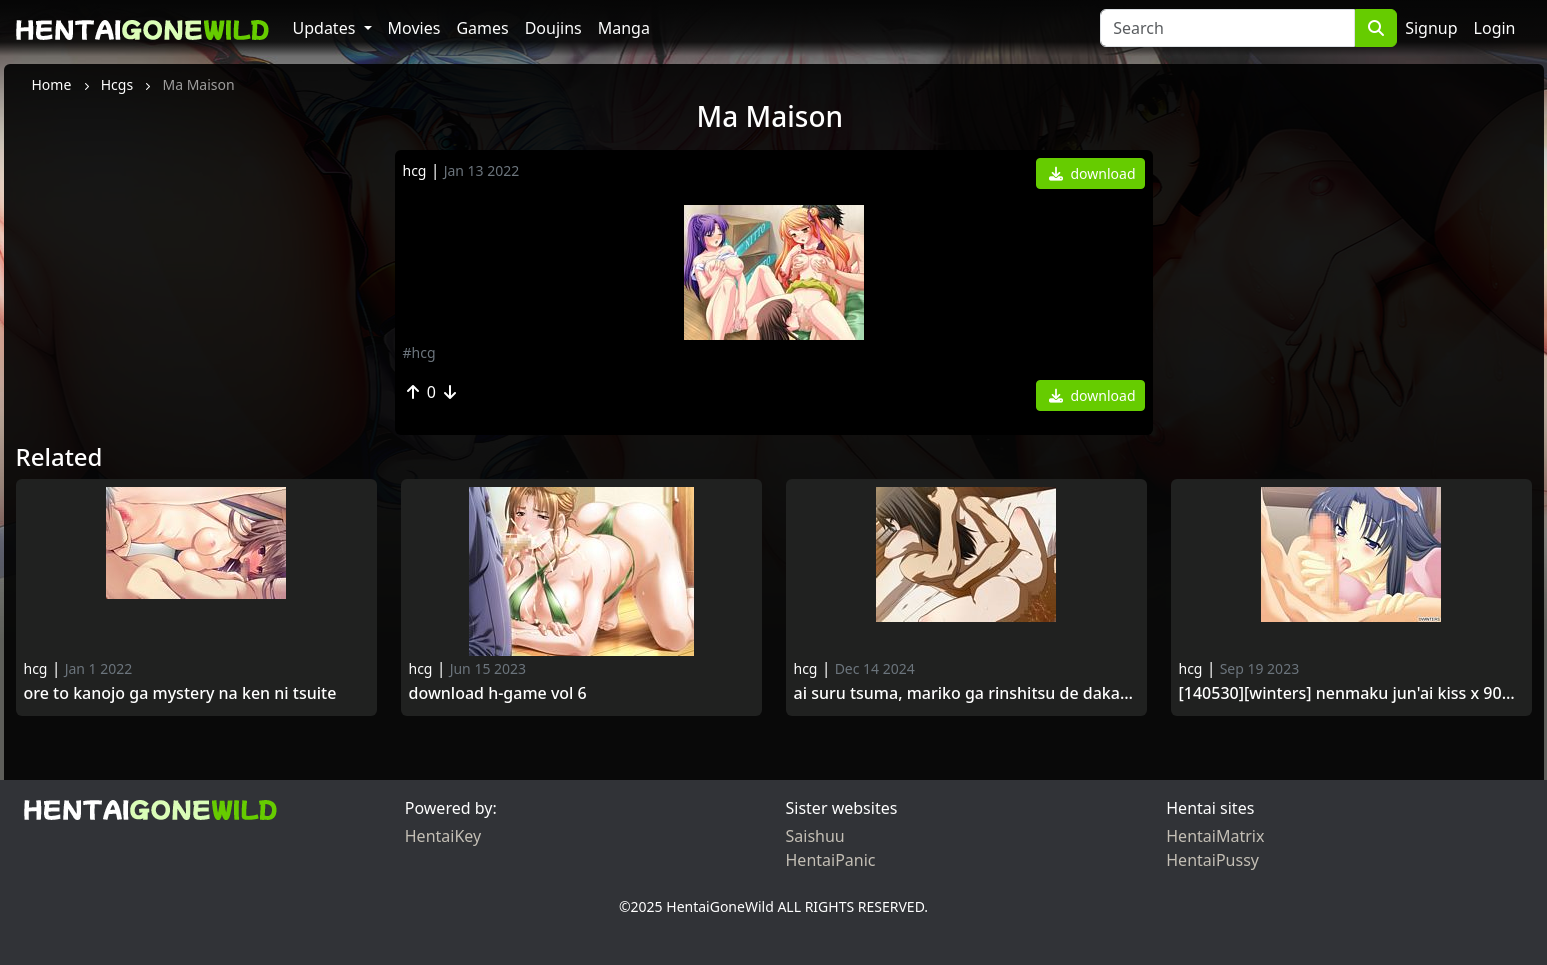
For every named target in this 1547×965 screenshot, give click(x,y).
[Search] (1227, 28)
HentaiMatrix (1215, 836)
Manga (624, 28)
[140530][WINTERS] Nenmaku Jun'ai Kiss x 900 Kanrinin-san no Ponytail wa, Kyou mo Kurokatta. (1351, 693)
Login (1495, 28)
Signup (1431, 28)
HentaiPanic (831, 860)
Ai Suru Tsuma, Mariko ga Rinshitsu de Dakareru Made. (966, 693)
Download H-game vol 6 (498, 693)
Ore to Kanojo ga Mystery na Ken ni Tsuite (180, 693)
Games (482, 28)
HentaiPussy (1212, 860)
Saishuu (815, 836)
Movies (414, 28)
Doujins (553, 28)
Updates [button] (326, 28)
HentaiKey (443, 836)
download (1092, 173)
